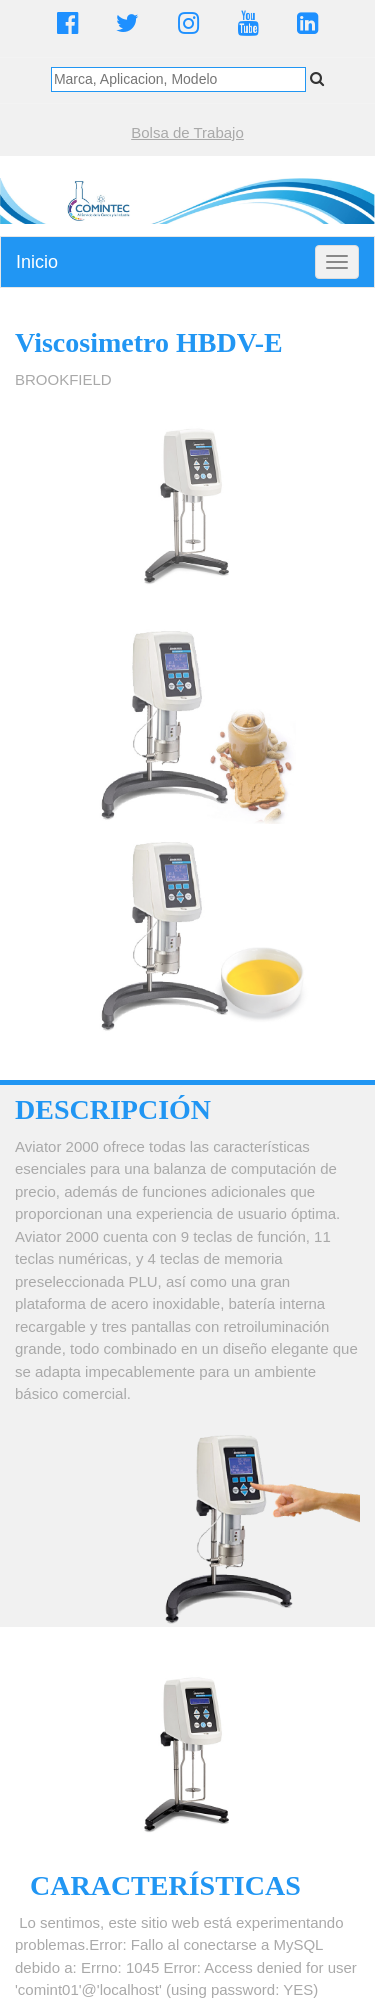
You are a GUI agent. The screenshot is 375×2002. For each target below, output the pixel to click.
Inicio (37, 262)
